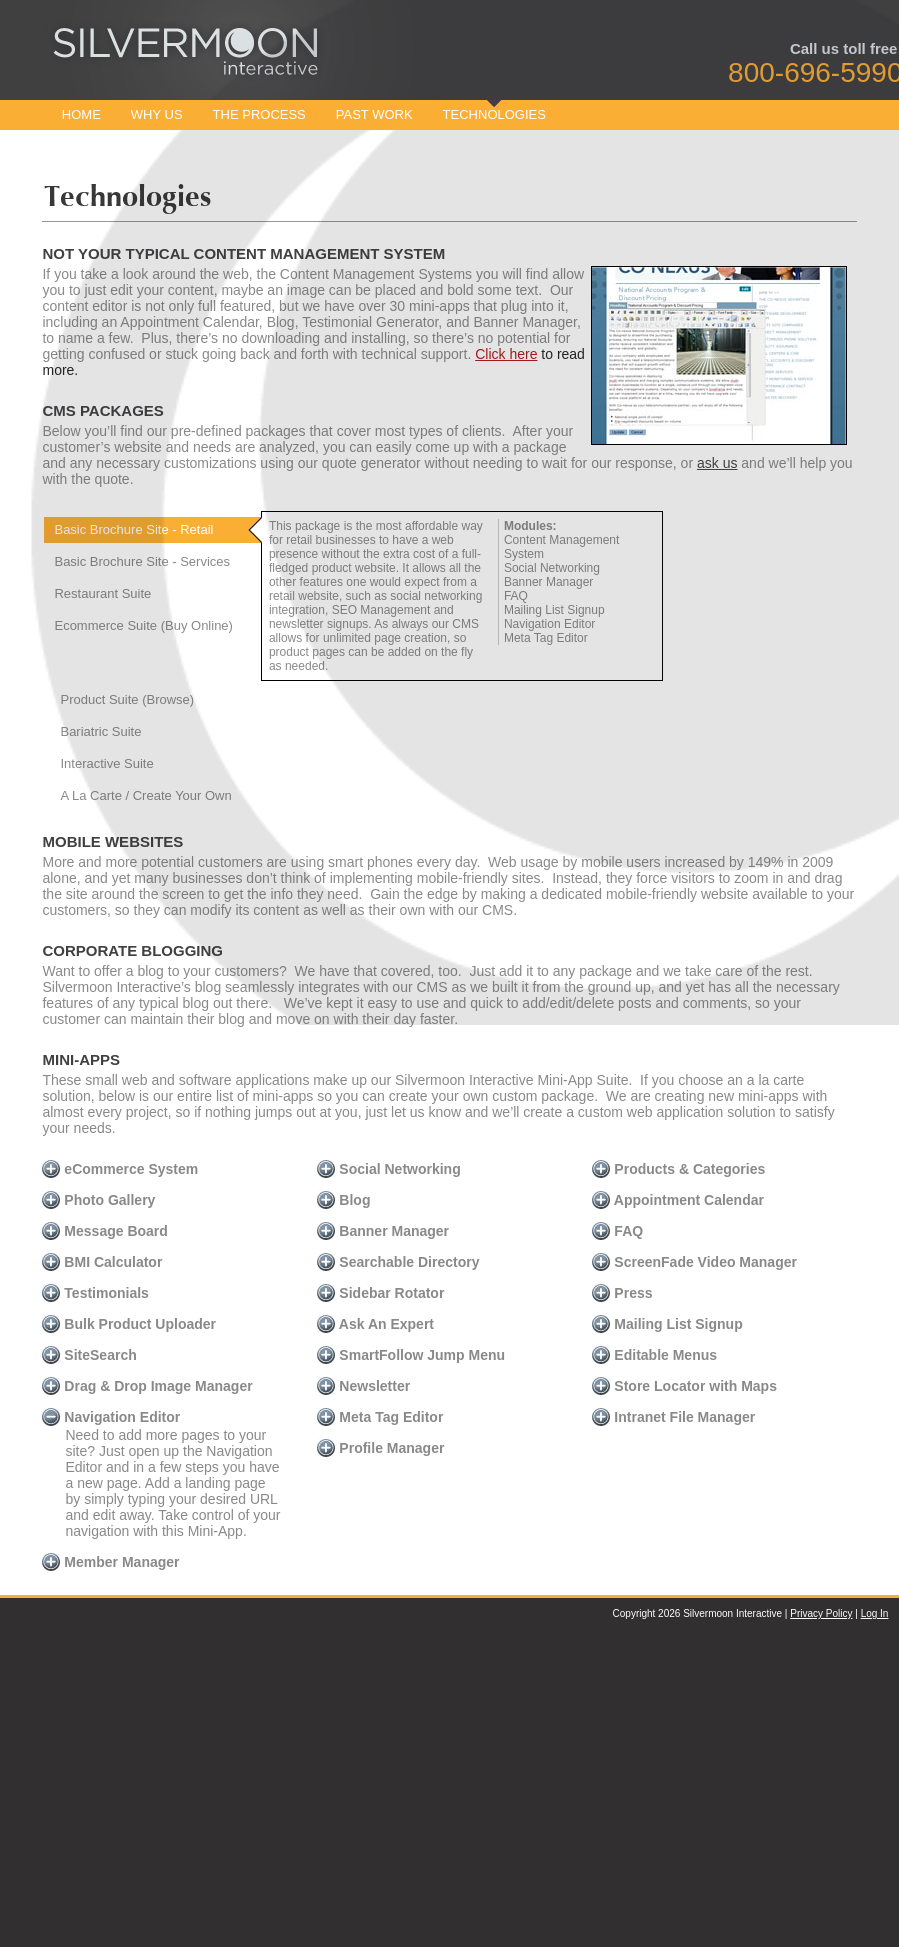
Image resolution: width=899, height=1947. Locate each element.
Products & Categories (678, 1169)
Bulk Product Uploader (129, 1324)
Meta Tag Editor (380, 1417)
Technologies (494, 114)
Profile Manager (380, 1448)
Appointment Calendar (678, 1200)
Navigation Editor (111, 1417)
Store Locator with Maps (684, 1386)
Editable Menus (654, 1355)
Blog (343, 1200)
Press (622, 1293)
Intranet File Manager (673, 1417)
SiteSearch (89, 1355)
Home (81, 114)
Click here (506, 354)
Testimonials (95, 1293)
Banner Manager (383, 1231)
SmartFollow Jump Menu (411, 1355)
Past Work (374, 114)
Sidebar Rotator (380, 1293)
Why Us (157, 114)
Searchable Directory (398, 1262)
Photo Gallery (98, 1200)
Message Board (104, 1231)
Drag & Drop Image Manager (147, 1386)
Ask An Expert (375, 1324)
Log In (875, 1613)
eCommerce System (120, 1169)
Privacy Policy (821, 1613)
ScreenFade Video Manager (694, 1262)
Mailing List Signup (667, 1324)
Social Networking (388, 1169)
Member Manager (110, 1562)
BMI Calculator (102, 1262)
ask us (717, 463)
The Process (259, 114)
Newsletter (363, 1386)
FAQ (617, 1231)
